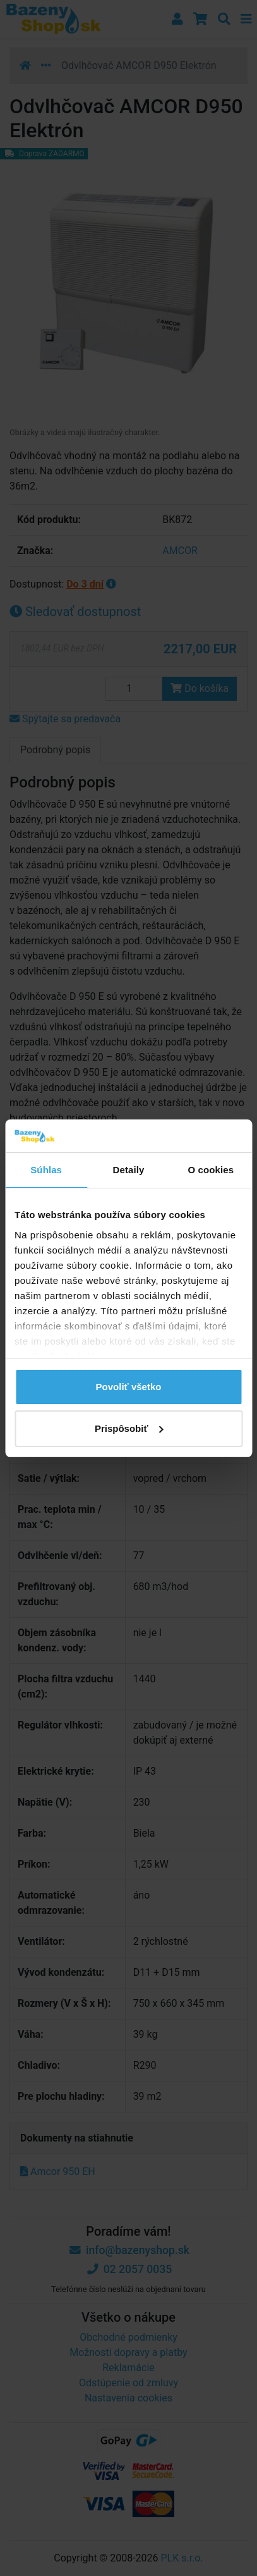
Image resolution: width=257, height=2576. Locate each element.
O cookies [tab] (211, 1169)
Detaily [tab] (129, 1169)
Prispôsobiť (129, 1428)
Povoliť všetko (129, 1386)
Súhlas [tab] (46, 1169)
